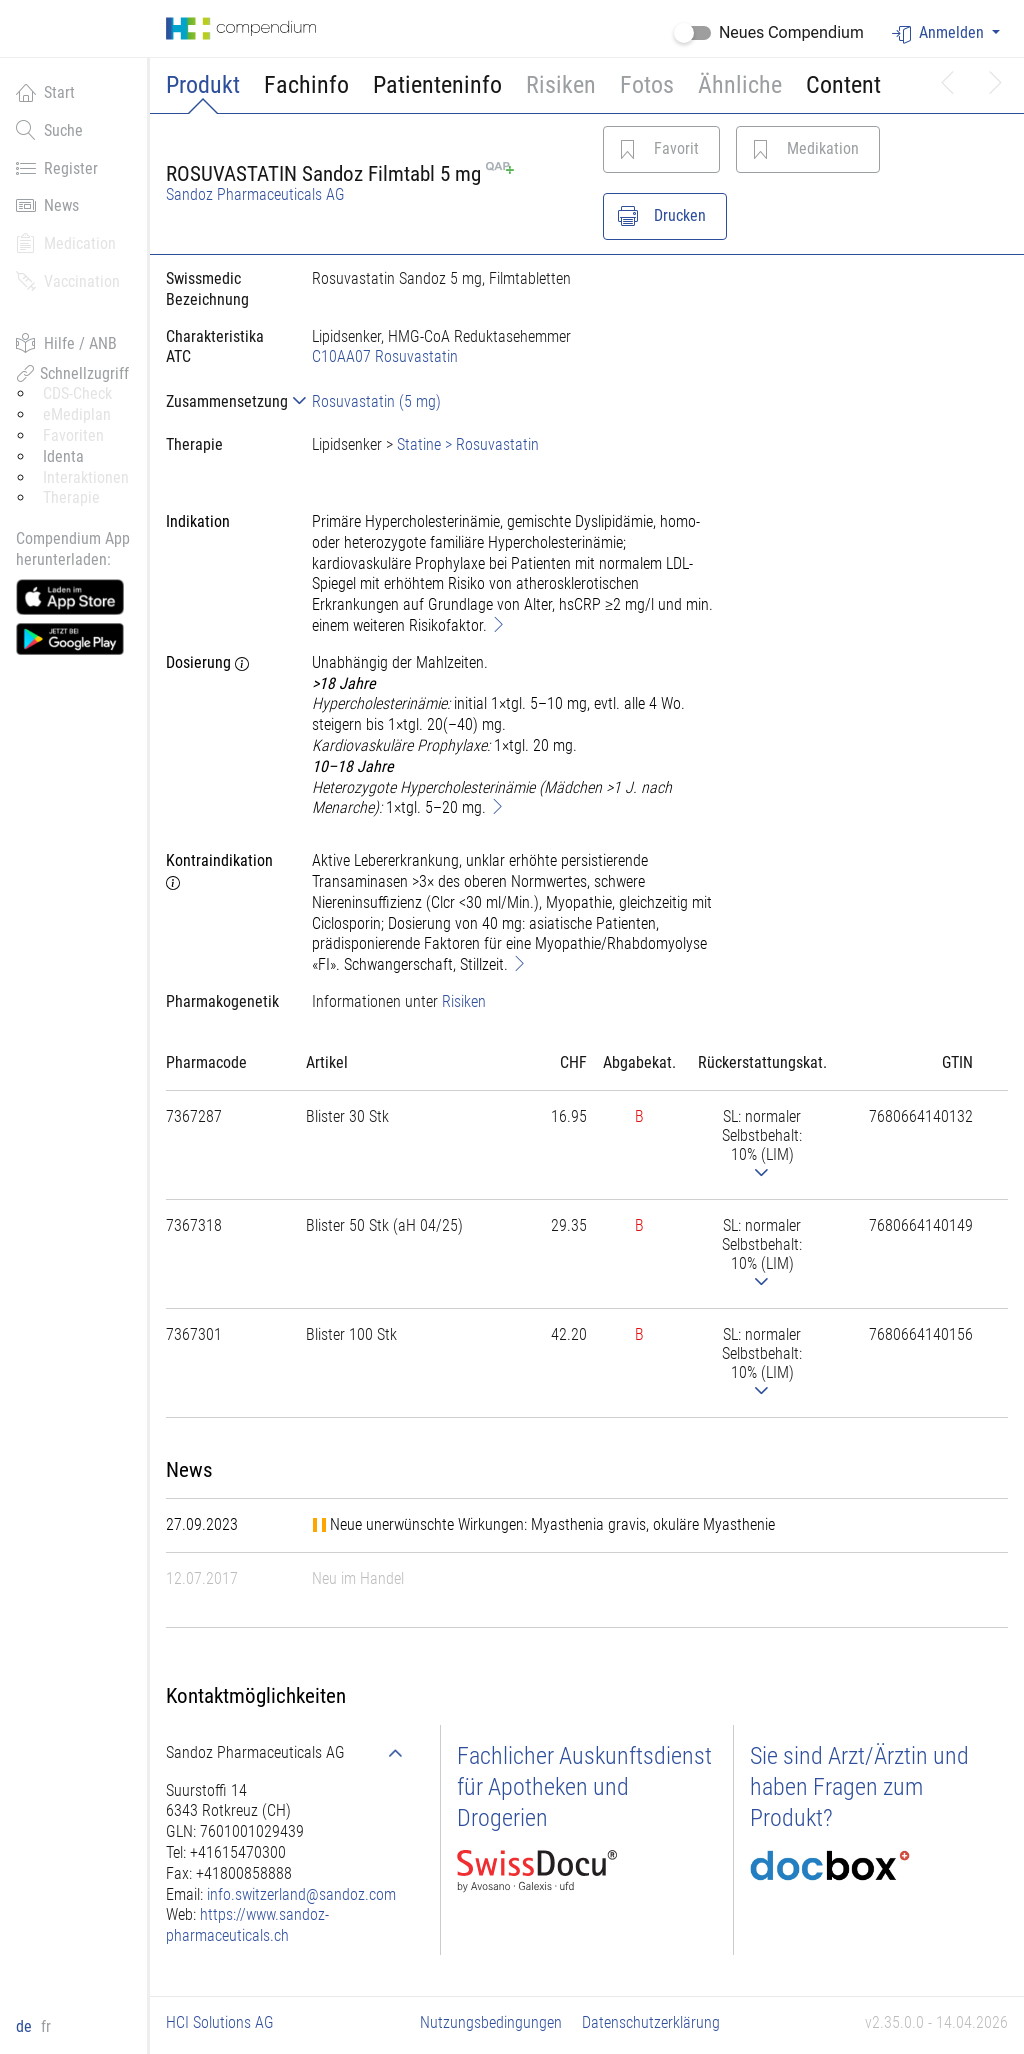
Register (57, 168)
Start (45, 92)
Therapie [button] (71, 497)
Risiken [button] (561, 85)
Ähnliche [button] (740, 85)
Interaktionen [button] (86, 477)
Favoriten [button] (73, 435)
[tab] (223, 401)
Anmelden (940, 33)
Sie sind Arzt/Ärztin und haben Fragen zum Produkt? (859, 1787)
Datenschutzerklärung (651, 2022)
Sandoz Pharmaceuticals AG (255, 194)
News (47, 205)
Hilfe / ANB (66, 343)
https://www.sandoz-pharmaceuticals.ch (247, 1925)
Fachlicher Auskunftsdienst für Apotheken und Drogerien (584, 1787)
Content (843, 85)
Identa (63, 456)
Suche (49, 130)
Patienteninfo (437, 85)
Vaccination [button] (68, 281)
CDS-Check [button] (77, 393)
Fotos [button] (647, 85)
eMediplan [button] (77, 414)
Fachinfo (306, 85)
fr (46, 2026)
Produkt (203, 85)
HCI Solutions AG (220, 2022)
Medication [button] (66, 243)
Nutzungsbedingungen (491, 2022)
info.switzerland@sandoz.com (301, 1894)
